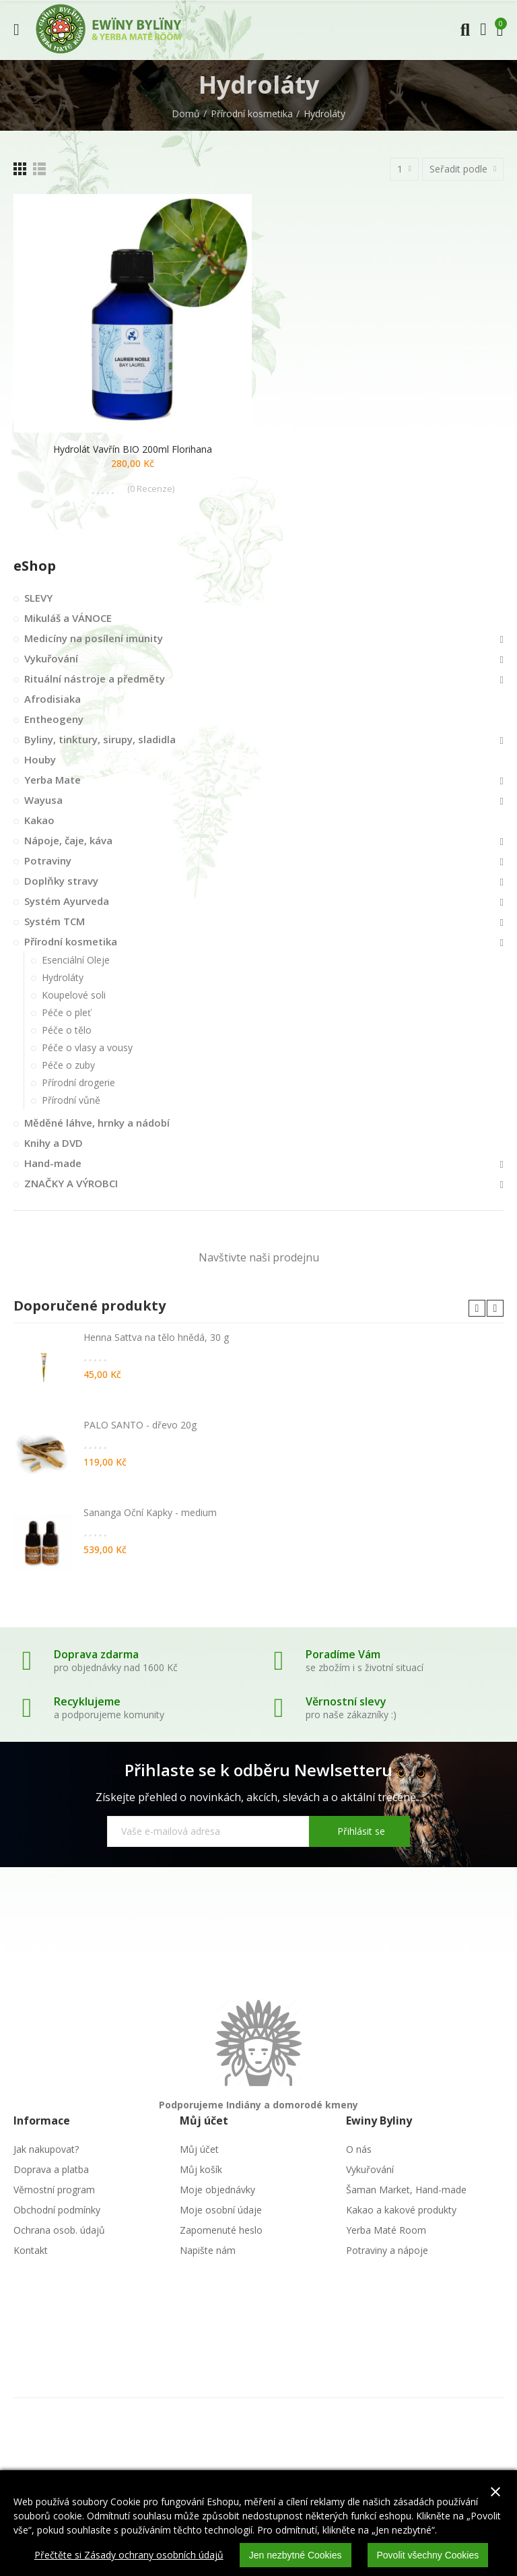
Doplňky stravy (61, 880)
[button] (477, 1308)
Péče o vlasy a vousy (87, 1047)
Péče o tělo (67, 1030)
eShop (34, 565)
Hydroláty (62, 977)
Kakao (39, 820)
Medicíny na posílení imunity (93, 638)
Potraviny (47, 860)
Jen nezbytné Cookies (295, 2555)
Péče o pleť (66, 1012)
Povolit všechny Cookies (428, 2555)
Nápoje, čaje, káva (68, 840)
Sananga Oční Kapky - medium (150, 1512)
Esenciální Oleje (76, 959)
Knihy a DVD (53, 1143)
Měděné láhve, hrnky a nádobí (97, 1122)
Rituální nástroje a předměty (94, 678)
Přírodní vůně (71, 1100)
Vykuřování (51, 658)
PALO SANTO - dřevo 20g (140, 1424)
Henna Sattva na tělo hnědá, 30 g (156, 1337)
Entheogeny (53, 719)
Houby (40, 759)
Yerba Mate (52, 779)
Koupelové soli (74, 994)
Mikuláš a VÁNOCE (68, 618)
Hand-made (52, 1163)
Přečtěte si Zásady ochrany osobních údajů (128, 2554)
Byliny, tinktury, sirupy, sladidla (100, 739)
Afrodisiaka (52, 698)
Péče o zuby (68, 1065)
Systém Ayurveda (66, 901)
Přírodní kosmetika (70, 941)
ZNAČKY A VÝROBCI (71, 1183)
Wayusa (43, 800)
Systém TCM (54, 921)
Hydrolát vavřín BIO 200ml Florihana (132, 449)
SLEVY (38, 597)
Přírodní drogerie (78, 1082)
